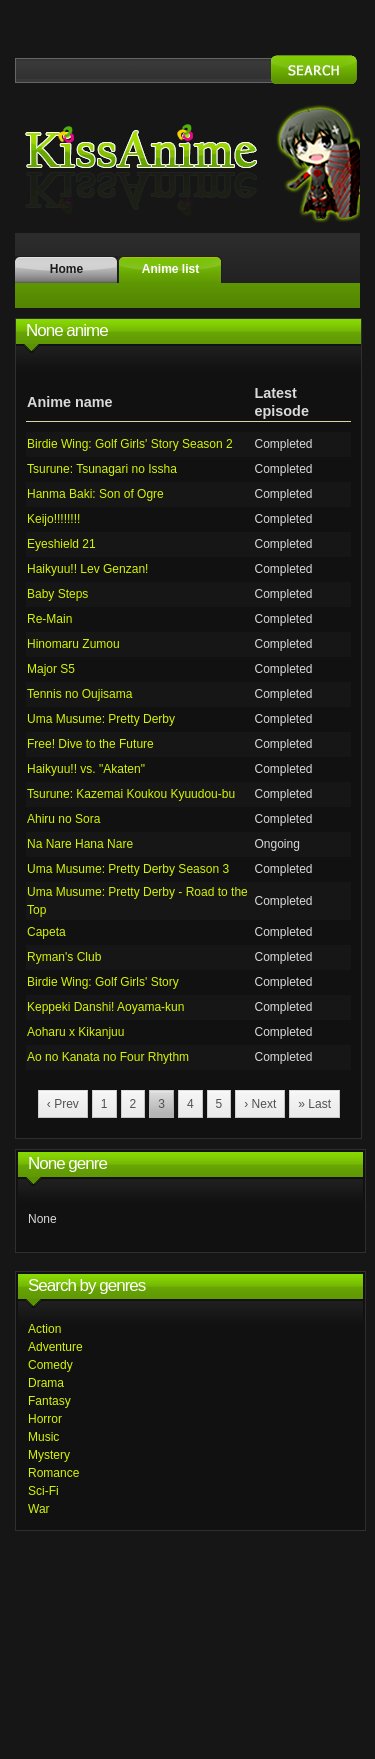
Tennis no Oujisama (79, 694)
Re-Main (49, 619)
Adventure (55, 1347)
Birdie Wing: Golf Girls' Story (103, 982)
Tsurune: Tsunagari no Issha (102, 469)
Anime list (170, 269)
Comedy (50, 1365)
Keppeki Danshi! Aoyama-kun (105, 1007)
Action (44, 1329)
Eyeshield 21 (61, 544)
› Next (260, 1104)
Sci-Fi (43, 1491)
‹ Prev (63, 1104)
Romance (53, 1473)
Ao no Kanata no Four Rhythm (108, 1057)
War (39, 1509)
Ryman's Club (64, 957)
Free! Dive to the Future (90, 744)
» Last (314, 1104)
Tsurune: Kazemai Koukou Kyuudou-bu (131, 794)
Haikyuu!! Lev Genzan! (87, 569)
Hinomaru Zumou (73, 644)
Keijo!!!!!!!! (53, 519)
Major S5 (51, 669)
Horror (45, 1419)
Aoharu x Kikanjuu (75, 1032)
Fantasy (49, 1401)
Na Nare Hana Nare (80, 844)
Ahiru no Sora (63, 819)
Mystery (49, 1455)
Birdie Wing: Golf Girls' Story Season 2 (130, 444)
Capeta (46, 932)
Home (66, 269)
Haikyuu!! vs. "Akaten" (86, 769)
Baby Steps (57, 594)
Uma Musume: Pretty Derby (101, 719)
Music (43, 1437)
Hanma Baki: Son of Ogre (95, 494)
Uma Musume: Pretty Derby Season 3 (128, 869)
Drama (46, 1383)
